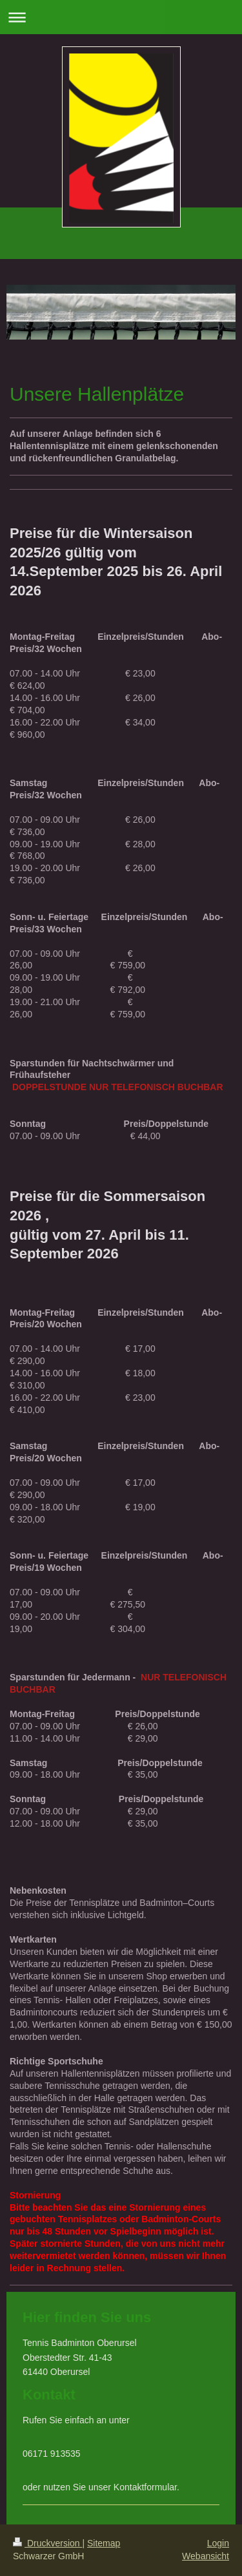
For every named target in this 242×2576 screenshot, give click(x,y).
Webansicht (205, 2556)
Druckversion (47, 2543)
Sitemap (103, 2543)
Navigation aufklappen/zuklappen (121, 17)
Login (218, 2543)
